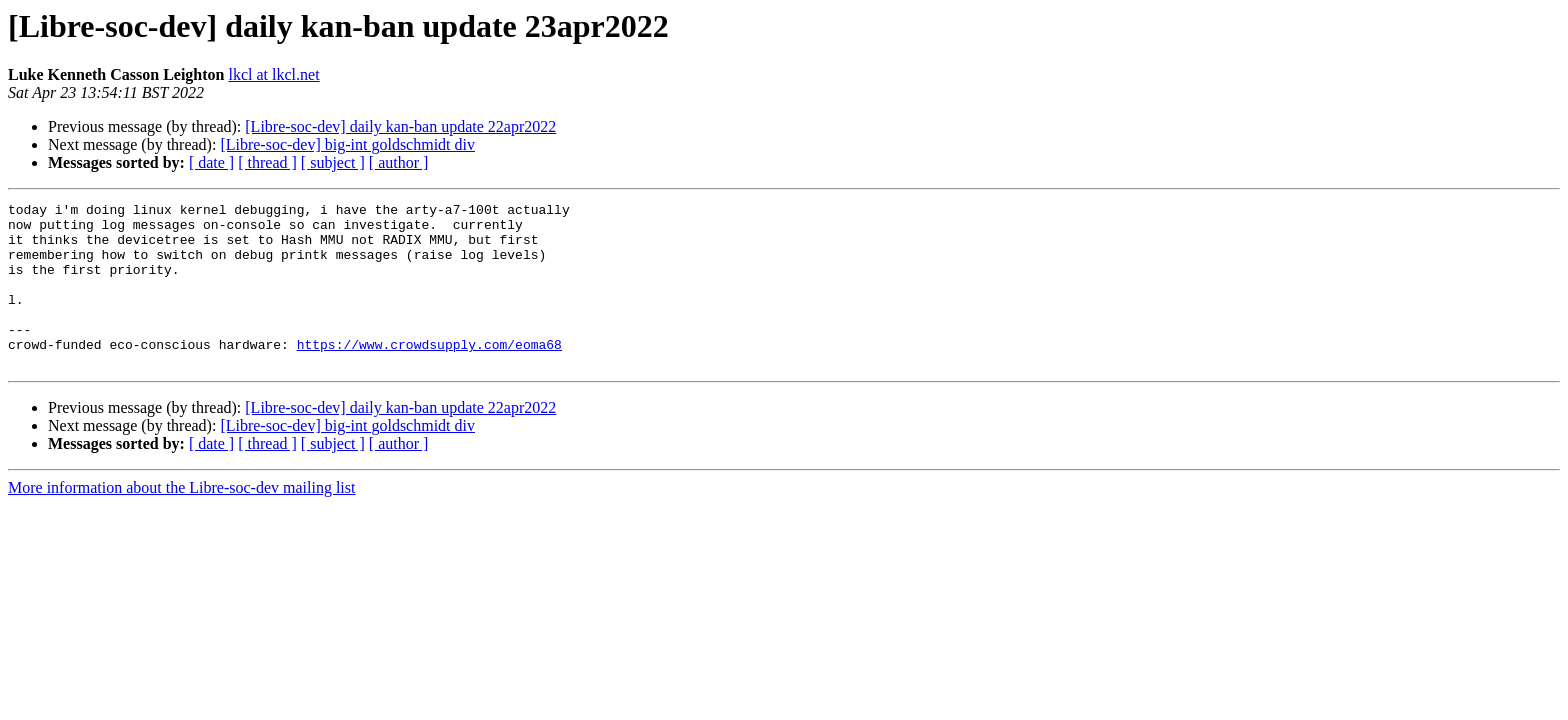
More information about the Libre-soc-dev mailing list (181, 520)
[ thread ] (267, 162)
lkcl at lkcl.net (274, 74)
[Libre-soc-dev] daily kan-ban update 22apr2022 (400, 126)
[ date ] (211, 162)
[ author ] (399, 162)
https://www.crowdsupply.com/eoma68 (429, 374)
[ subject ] (333, 162)
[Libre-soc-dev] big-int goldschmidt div (347, 144)
